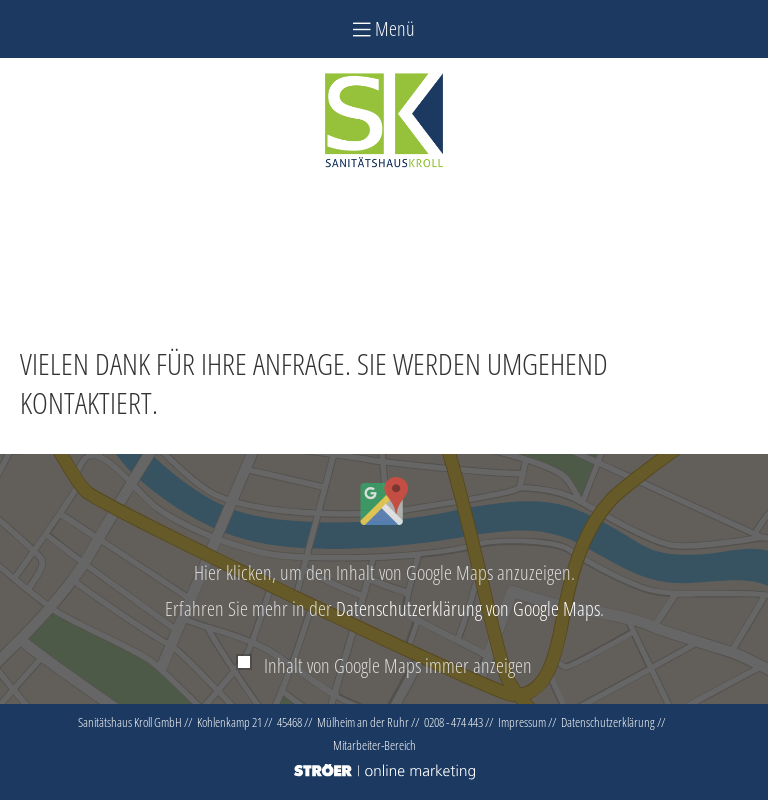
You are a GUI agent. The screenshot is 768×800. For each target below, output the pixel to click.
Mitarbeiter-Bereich (374, 745)
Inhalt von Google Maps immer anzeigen (398, 665)
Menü (384, 28)
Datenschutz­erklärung (608, 722)
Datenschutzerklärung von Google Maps (468, 608)
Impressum (522, 722)
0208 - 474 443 (453, 722)
